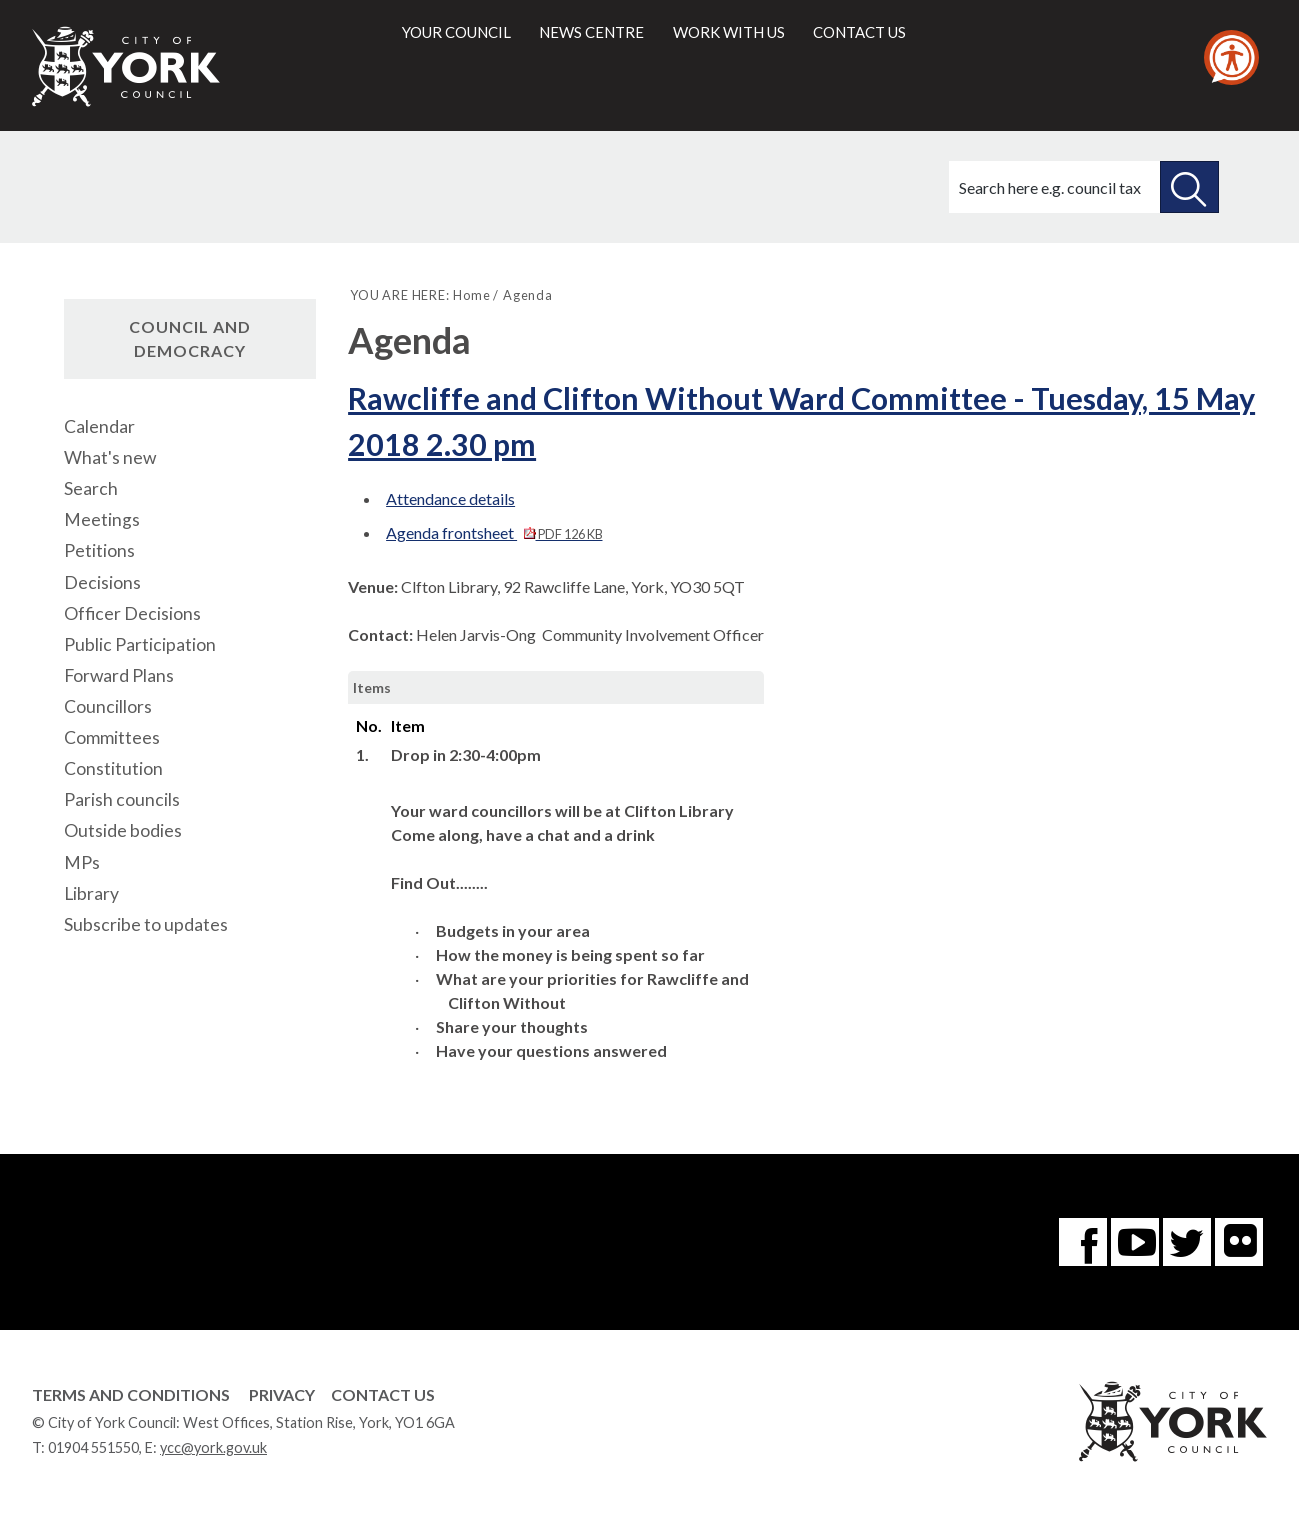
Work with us (729, 32)
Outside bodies (123, 830)
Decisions (102, 582)
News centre (591, 32)
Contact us (859, 32)
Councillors (108, 706)
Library (91, 893)
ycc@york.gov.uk (213, 1447)
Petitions (99, 550)
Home (471, 295)
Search (91, 488)
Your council (456, 32)
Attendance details (450, 498)
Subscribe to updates (146, 924)
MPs (82, 862)
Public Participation (140, 644)
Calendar (99, 426)
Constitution (113, 768)
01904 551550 (93, 1447)
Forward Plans (119, 675)
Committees (112, 737)
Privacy (282, 1394)
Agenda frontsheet (494, 532)
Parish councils (122, 799)
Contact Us (383, 1394)
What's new (110, 457)
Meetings (102, 519)
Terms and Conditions (131, 1394)
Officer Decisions (132, 613)
